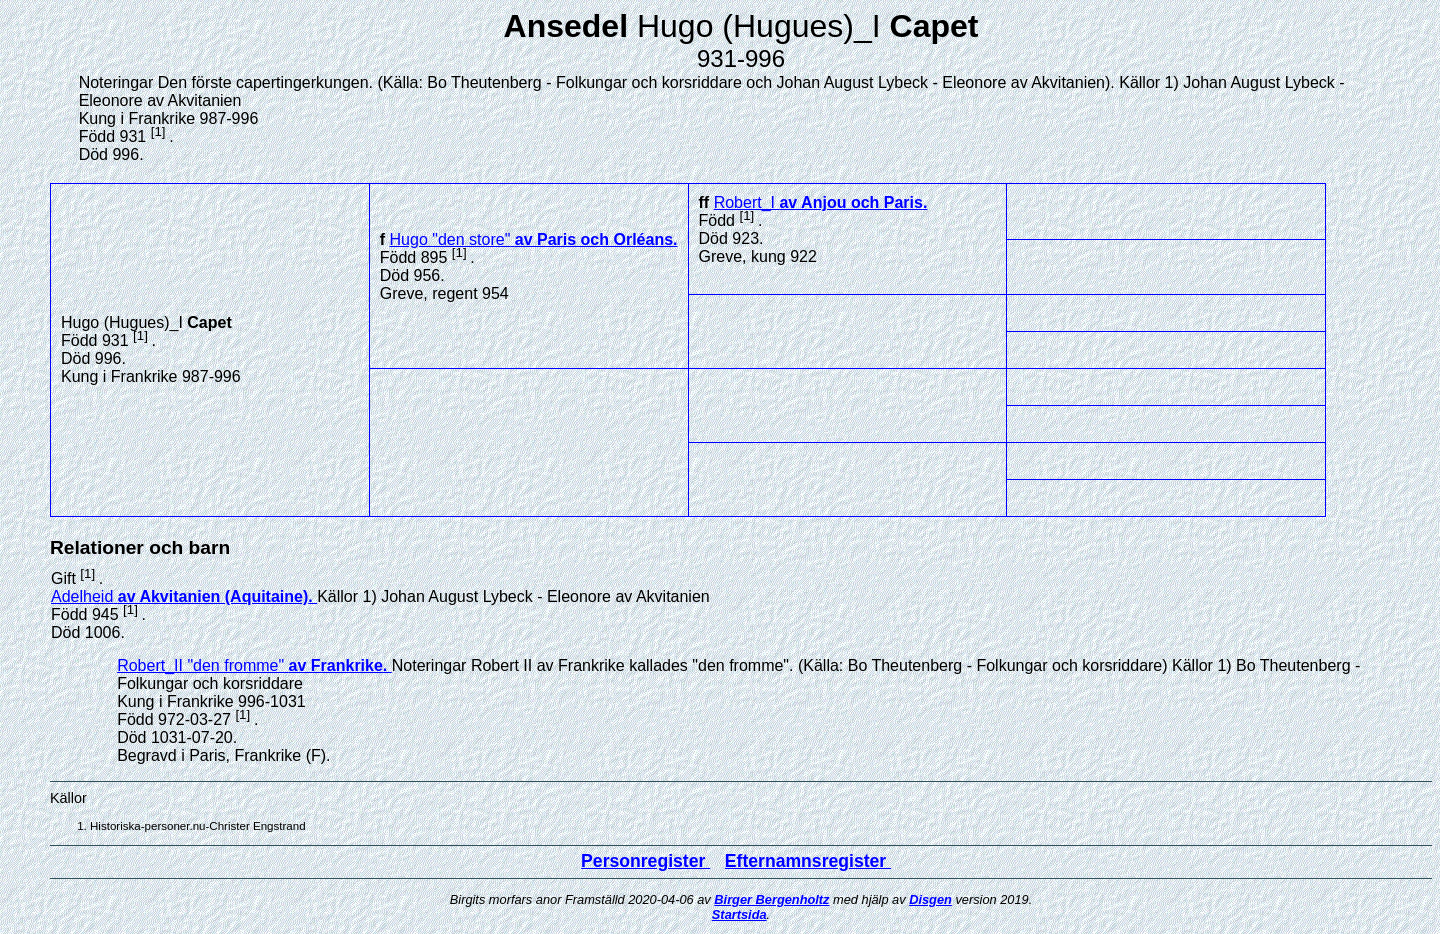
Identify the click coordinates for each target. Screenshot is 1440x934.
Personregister (645, 861)
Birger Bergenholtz (771, 899)
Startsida (739, 914)
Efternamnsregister (808, 861)
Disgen (930, 899)
